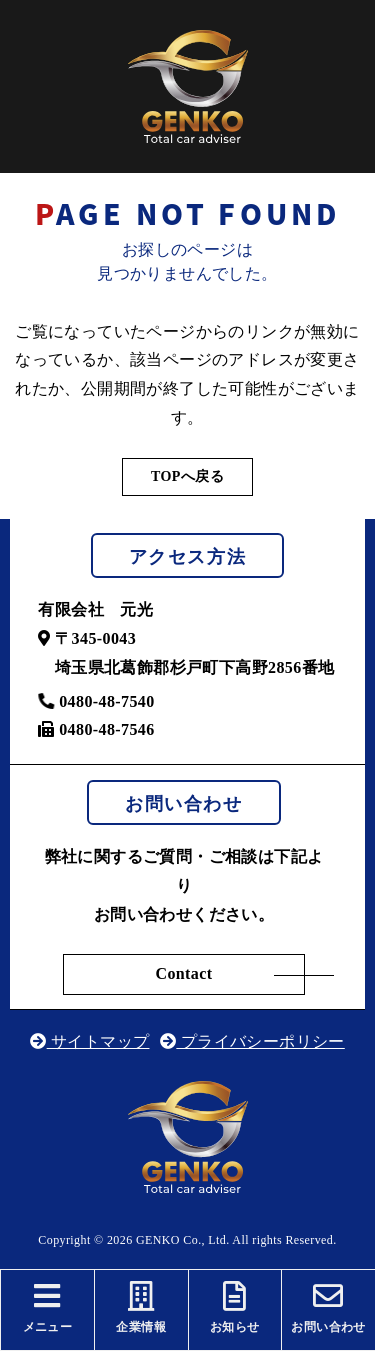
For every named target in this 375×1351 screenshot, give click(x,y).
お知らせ (235, 1307)
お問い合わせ (328, 1307)
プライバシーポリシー (252, 1041)
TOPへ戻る (187, 476)
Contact (183, 973)
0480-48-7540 (96, 701)
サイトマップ (89, 1041)
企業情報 (141, 1307)
